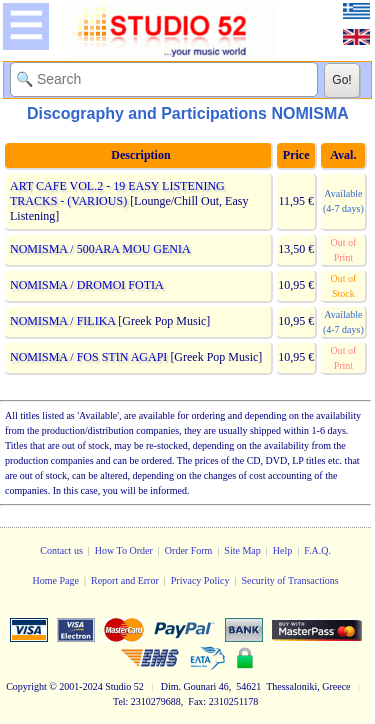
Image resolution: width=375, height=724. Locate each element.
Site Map (242, 550)
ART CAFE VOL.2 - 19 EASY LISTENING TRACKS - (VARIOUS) (117, 193)
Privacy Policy (200, 580)
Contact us (61, 550)
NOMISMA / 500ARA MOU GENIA (100, 249)
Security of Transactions (289, 580)
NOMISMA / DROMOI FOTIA (86, 285)
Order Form (189, 550)
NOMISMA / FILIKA (62, 321)
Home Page (56, 580)
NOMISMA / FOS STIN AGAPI (88, 357)
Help (282, 550)
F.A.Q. (317, 550)
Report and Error (125, 580)
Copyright (26, 686)
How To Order (124, 550)
